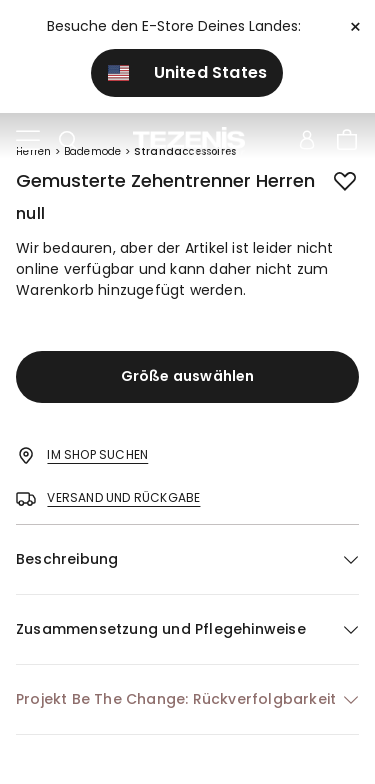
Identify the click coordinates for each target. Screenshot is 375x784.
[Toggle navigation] (28, 141)
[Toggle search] (68, 141)
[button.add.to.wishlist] (347, 183)
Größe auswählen (188, 376)
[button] (187, 559)
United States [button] (188, 72)
